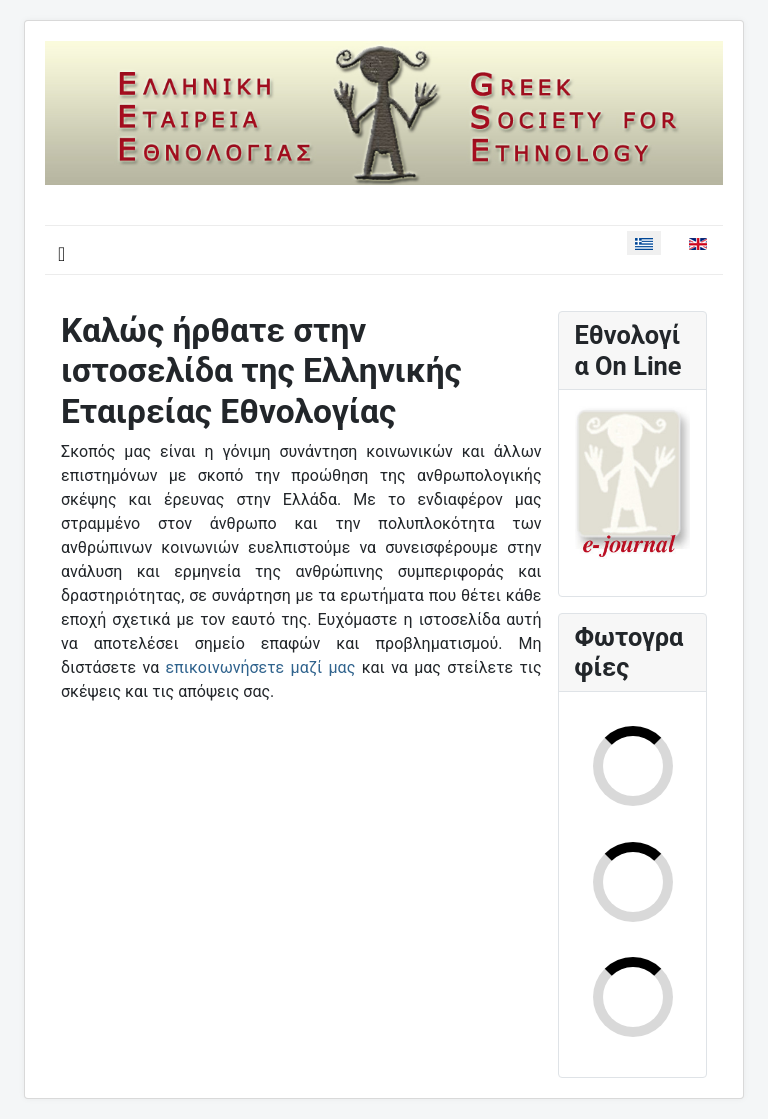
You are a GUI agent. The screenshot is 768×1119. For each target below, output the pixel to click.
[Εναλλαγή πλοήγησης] (61, 254)
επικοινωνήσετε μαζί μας (261, 667)
